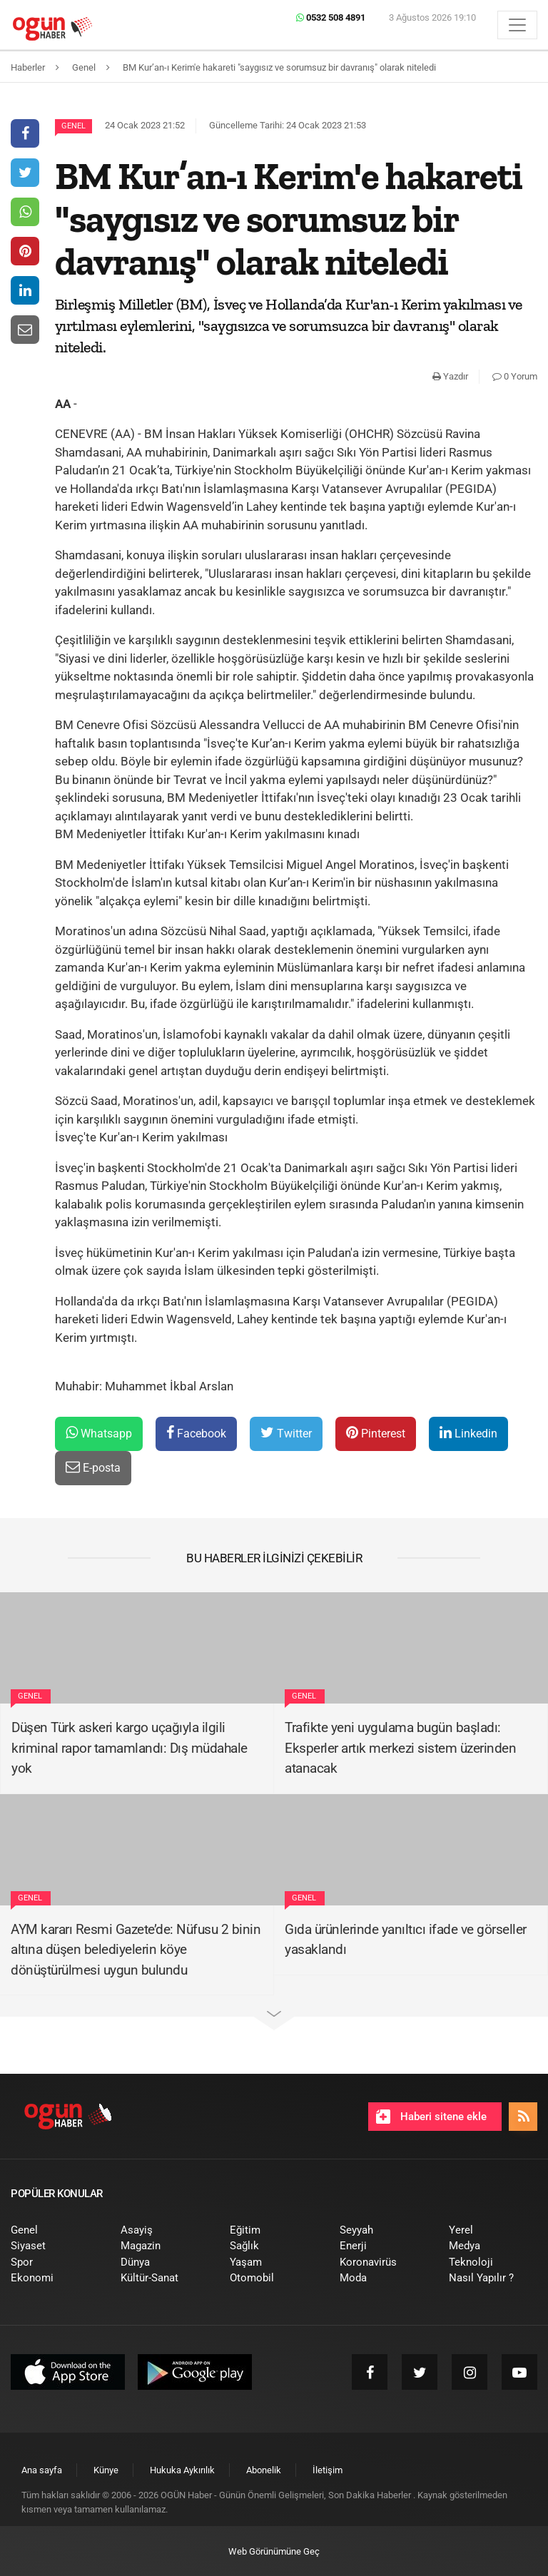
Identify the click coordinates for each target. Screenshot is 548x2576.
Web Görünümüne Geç (274, 2551)
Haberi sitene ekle (431, 2116)
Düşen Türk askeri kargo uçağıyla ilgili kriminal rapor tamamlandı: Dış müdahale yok (129, 1747)
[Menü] (517, 25)
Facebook (196, 1432)
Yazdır (450, 376)
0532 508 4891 (330, 17)
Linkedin (468, 1432)
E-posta (93, 1467)
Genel (73, 126)
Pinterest (375, 1432)
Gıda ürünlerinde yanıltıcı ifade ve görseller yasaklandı (406, 1939)
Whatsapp (99, 1432)
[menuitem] (55, 2230)
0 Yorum (514, 376)
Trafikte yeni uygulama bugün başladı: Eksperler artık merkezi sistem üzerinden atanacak (400, 1747)
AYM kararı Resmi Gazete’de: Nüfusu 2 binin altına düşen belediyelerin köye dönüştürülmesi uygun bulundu (135, 1949)
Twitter (286, 1432)
